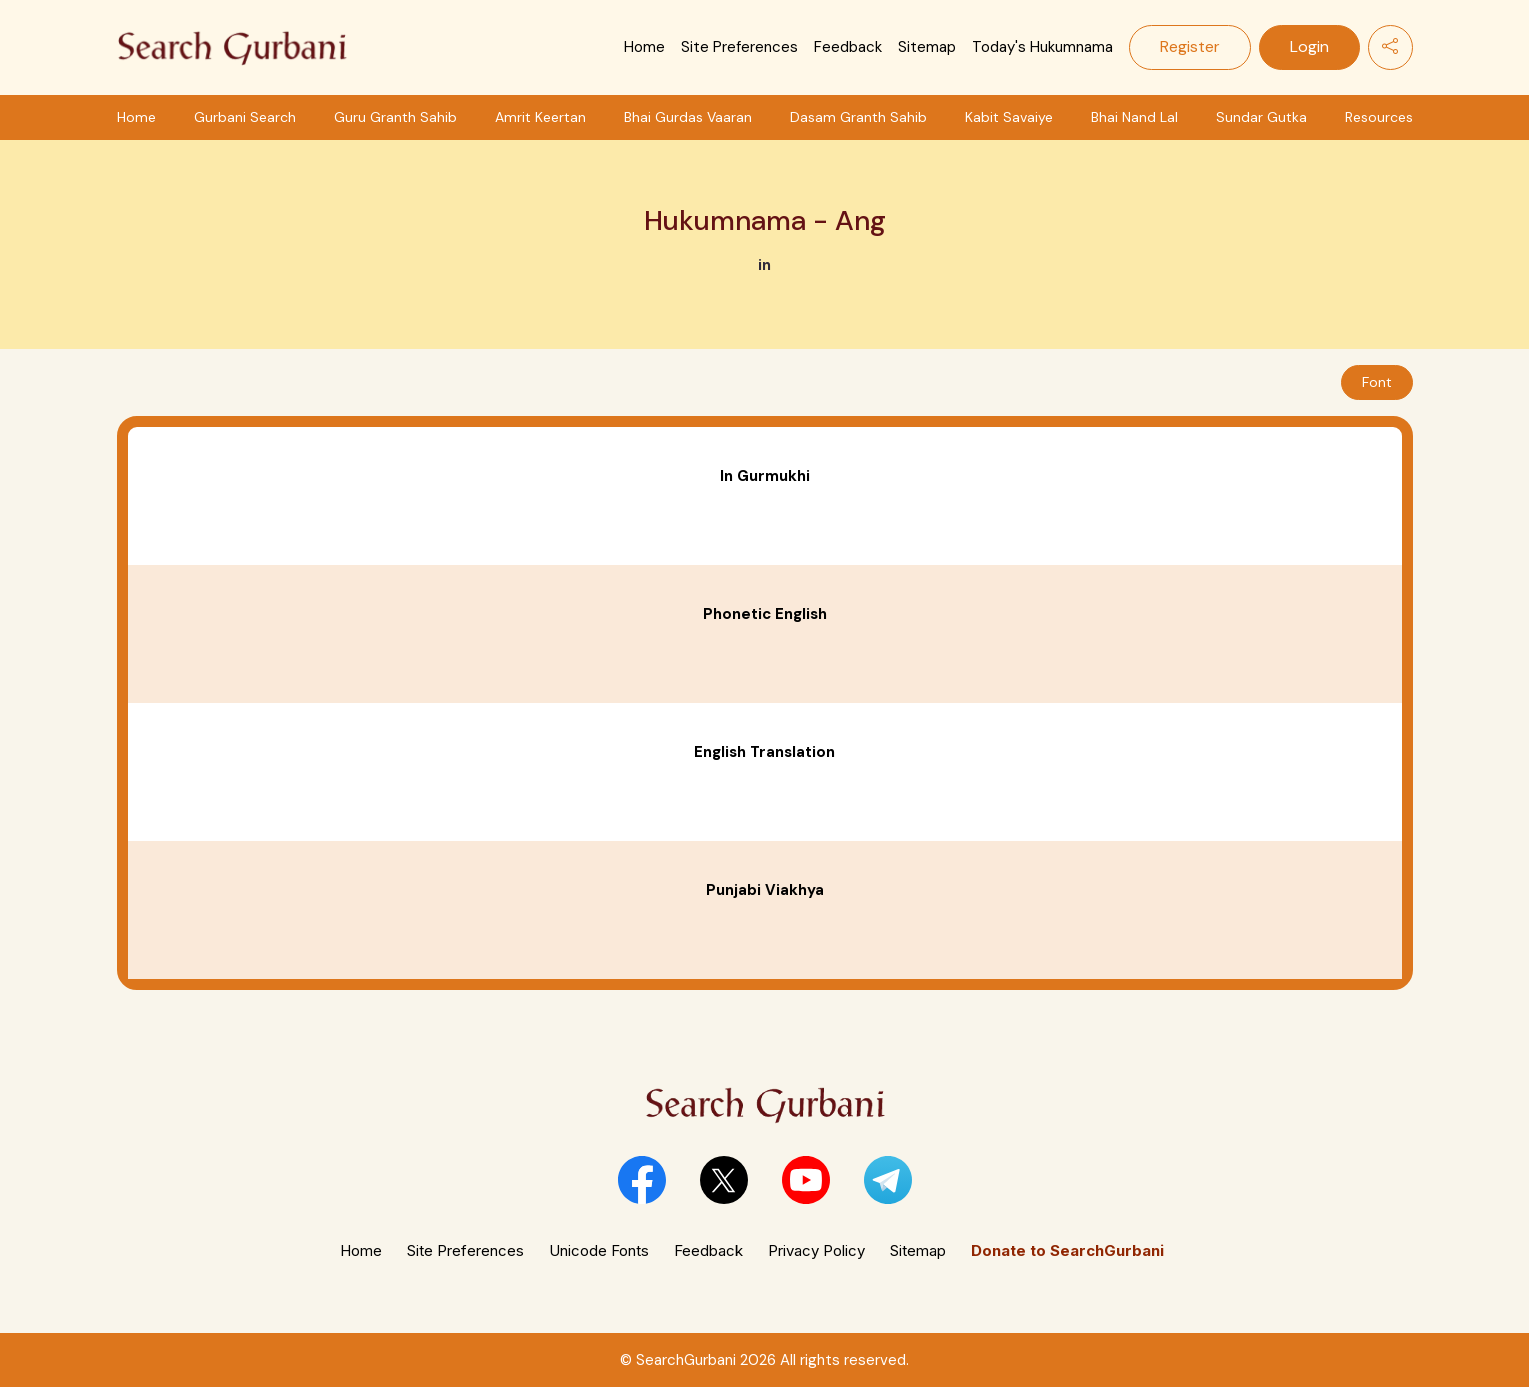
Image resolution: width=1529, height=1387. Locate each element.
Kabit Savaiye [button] (1009, 117)
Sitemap (927, 47)
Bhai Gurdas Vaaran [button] (688, 117)
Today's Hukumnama (1042, 47)
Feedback (848, 47)
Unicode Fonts (599, 1250)
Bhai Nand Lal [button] (1134, 117)
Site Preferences (739, 47)
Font (1377, 382)
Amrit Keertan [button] (540, 117)
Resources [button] (1379, 117)
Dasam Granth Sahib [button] (858, 117)
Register (1190, 46)
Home (644, 47)
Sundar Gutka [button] (1261, 117)
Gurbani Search (245, 117)
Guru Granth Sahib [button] (395, 117)
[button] (642, 1180)
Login (1309, 46)
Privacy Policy (816, 1250)
